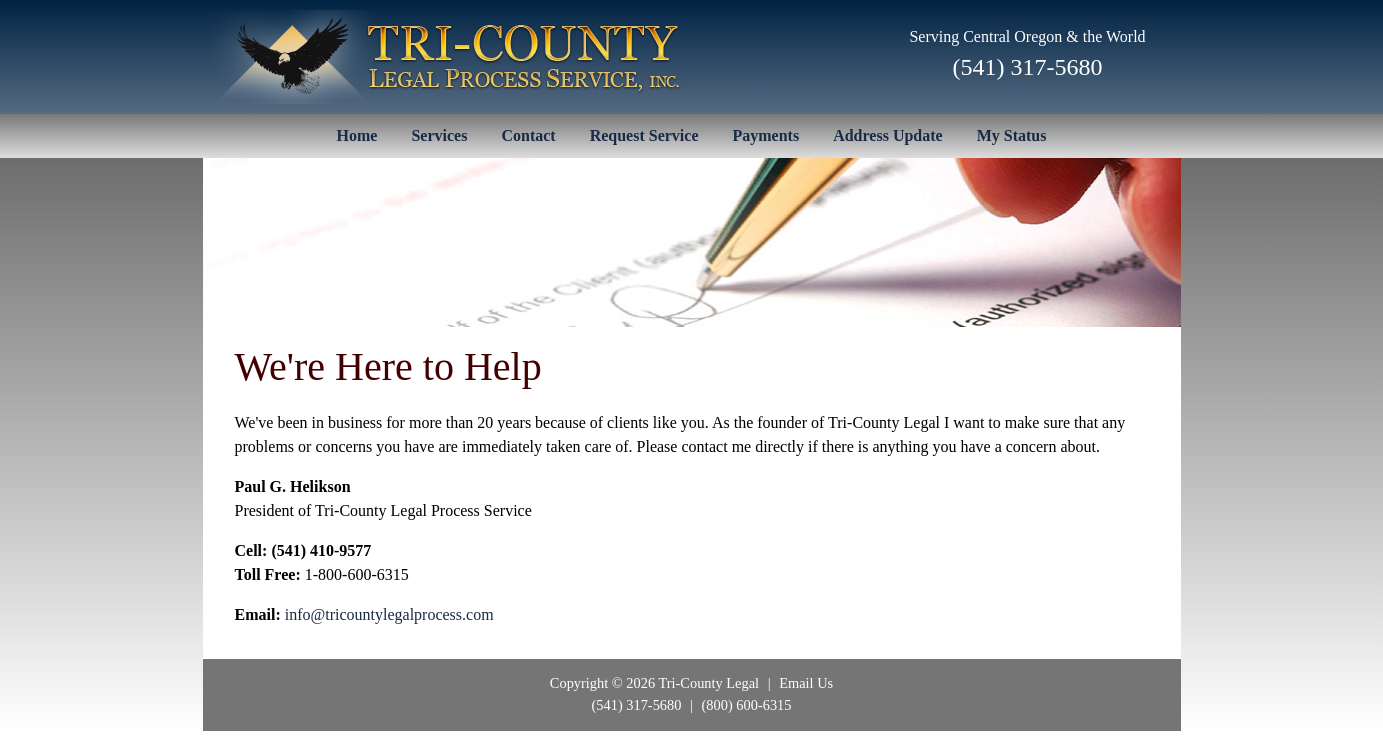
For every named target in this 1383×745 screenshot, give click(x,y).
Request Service (644, 135)
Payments (766, 135)
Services (439, 135)
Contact (528, 135)
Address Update (888, 135)
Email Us (806, 683)
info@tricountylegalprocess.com (389, 614)
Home (357, 135)
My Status (1012, 135)
